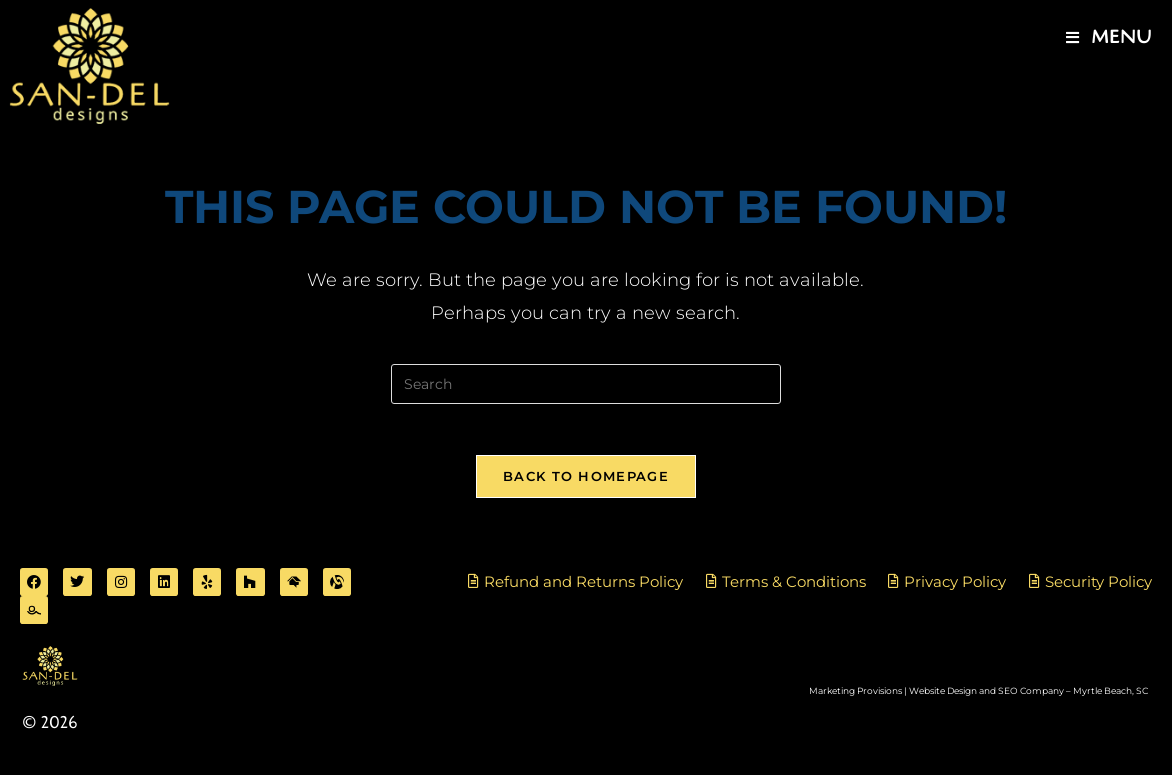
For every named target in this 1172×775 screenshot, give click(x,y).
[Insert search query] (586, 384)
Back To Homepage (586, 485)
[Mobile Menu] (1109, 38)
